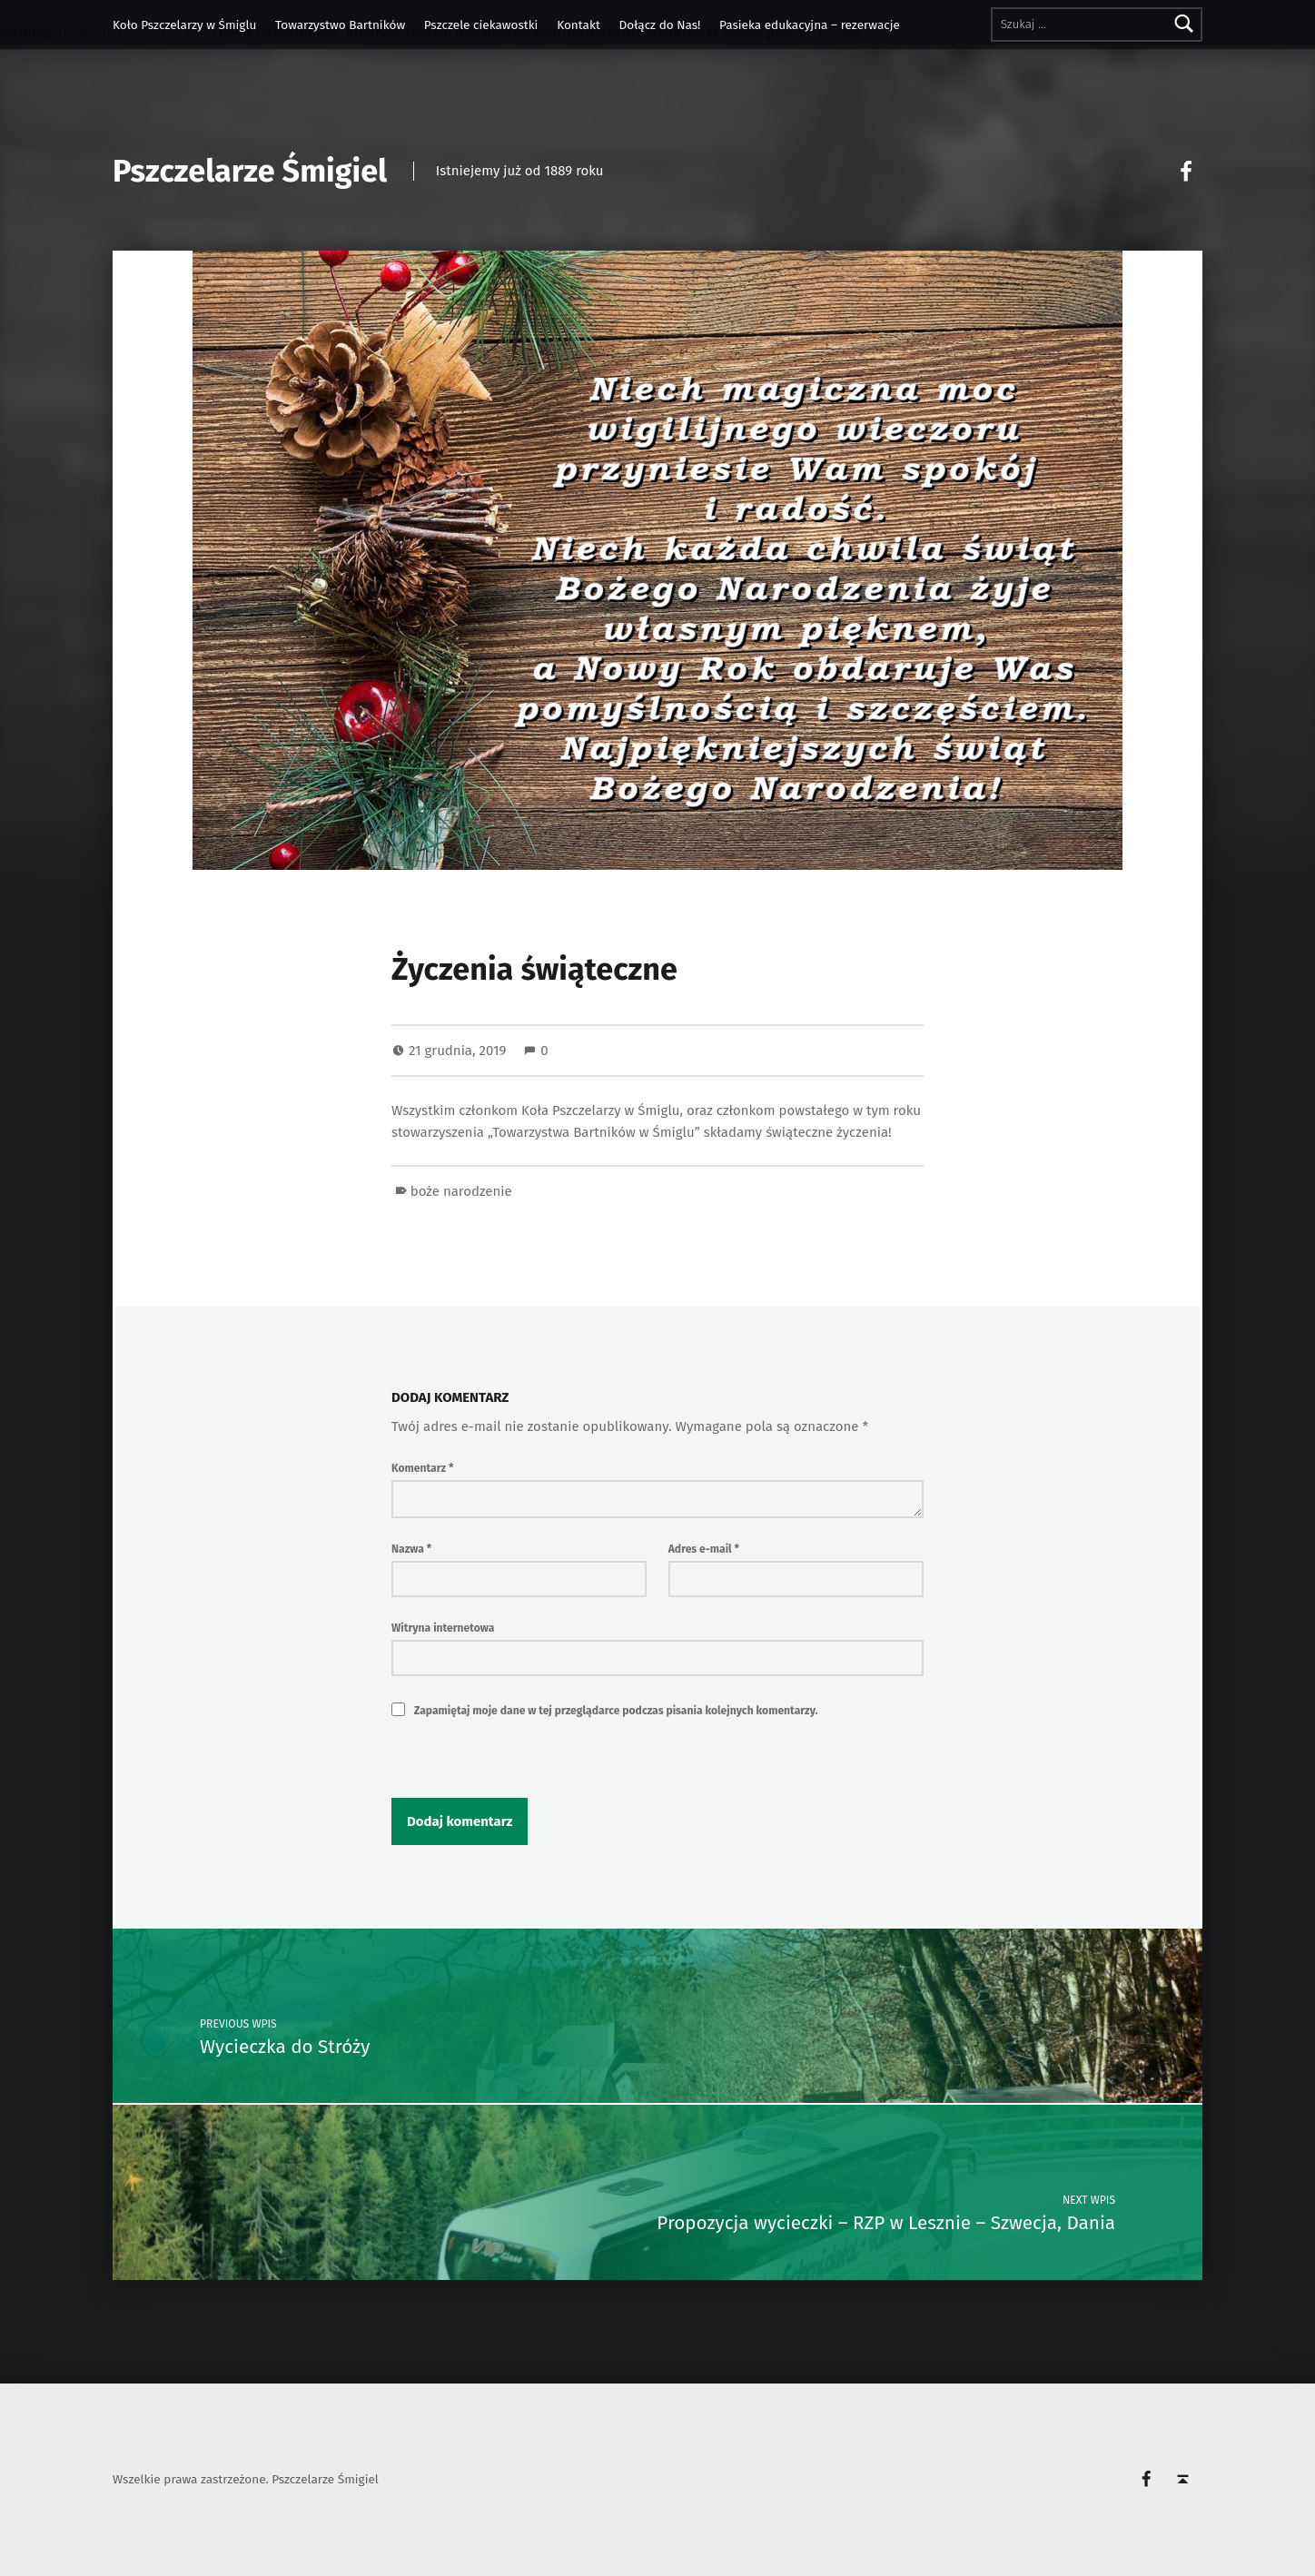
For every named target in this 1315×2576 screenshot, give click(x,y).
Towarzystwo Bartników (340, 25)
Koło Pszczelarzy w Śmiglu (184, 25)
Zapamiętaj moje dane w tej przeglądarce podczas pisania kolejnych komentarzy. (616, 1710)
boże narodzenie (461, 1191)
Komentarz (422, 1468)
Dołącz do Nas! (660, 25)
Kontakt (578, 25)
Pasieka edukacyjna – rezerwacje (809, 25)
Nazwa (411, 1549)
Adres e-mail (703, 1549)
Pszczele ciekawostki (481, 25)
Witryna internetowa (442, 1628)
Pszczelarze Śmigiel (250, 171)
